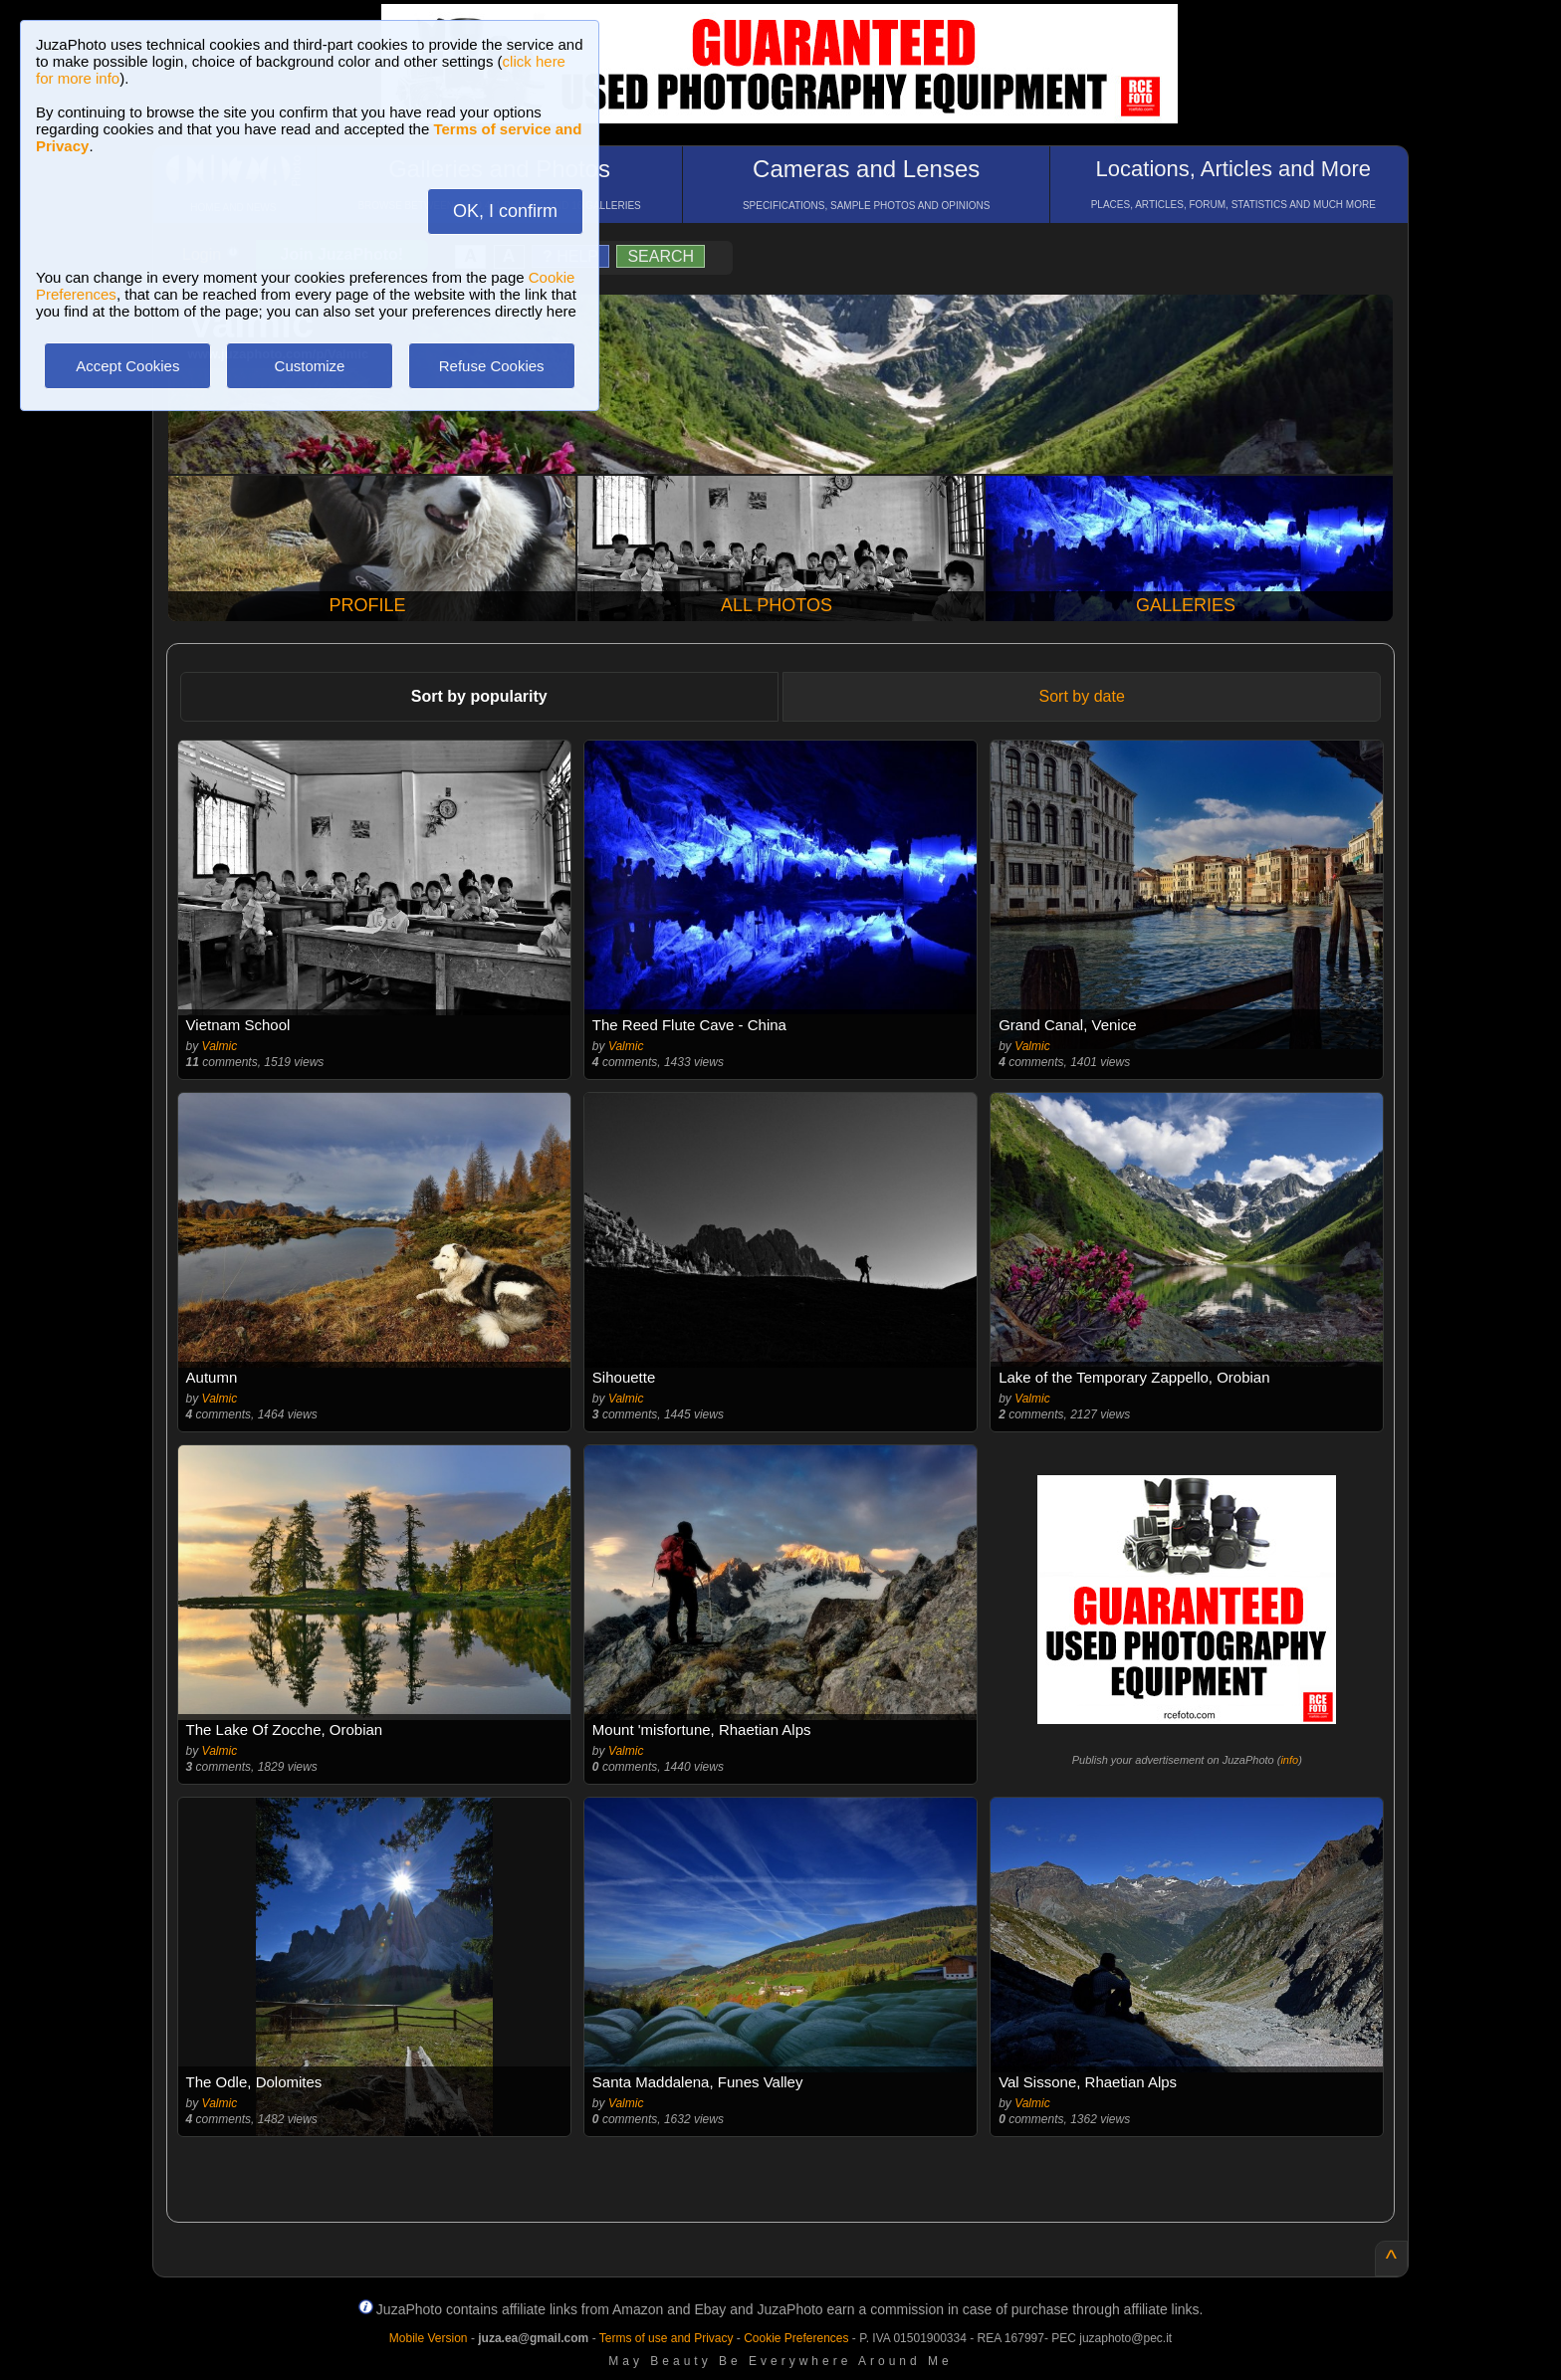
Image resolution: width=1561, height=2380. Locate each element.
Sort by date (1082, 696)
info (1289, 1760)
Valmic (220, 1046)
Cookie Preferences (796, 2338)
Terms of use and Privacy (666, 2338)
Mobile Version (428, 2338)
